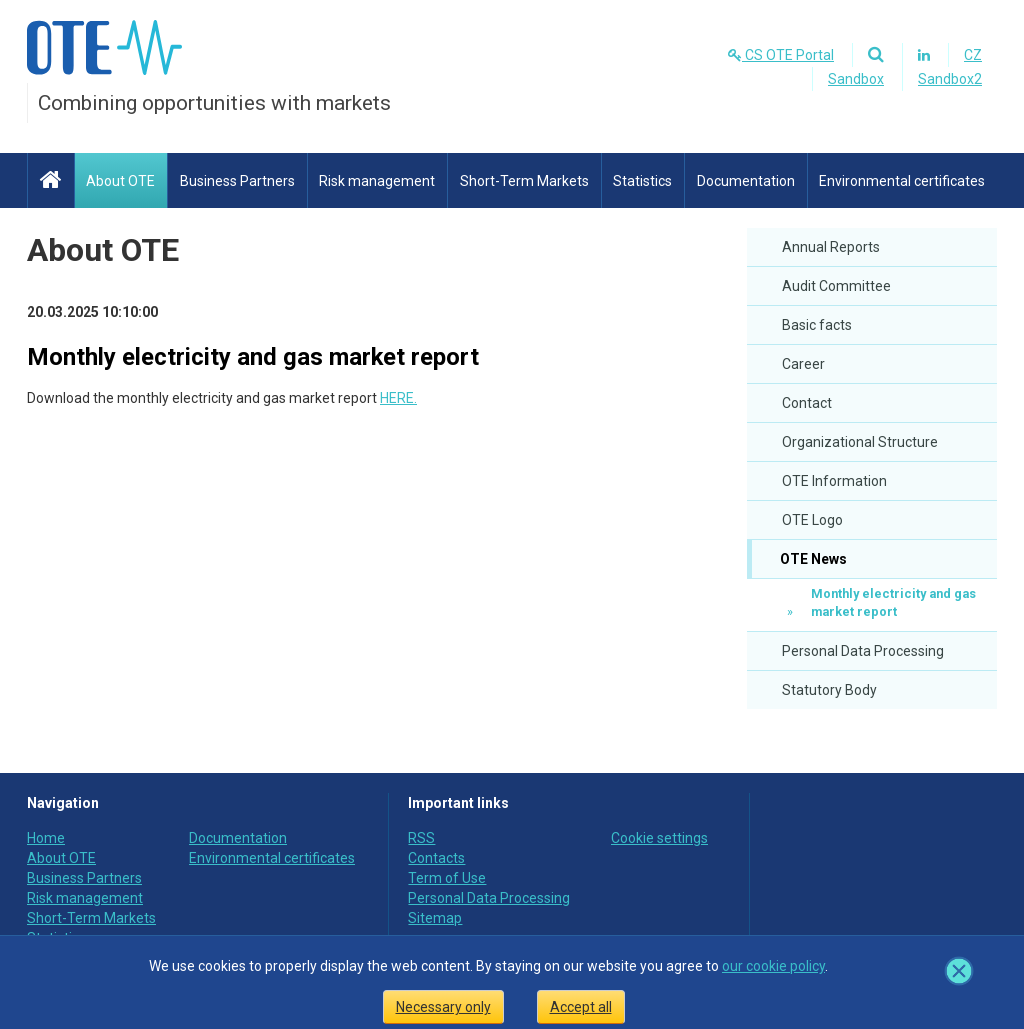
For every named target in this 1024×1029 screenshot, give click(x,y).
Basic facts (817, 325)
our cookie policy (773, 966)
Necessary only (443, 1007)
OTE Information (834, 481)
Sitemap (435, 918)
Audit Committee (836, 286)
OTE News (812, 559)
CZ (973, 55)
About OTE (103, 250)
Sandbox (856, 79)
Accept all (581, 1007)
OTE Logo (812, 520)
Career (803, 364)
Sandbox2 (950, 79)
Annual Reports (831, 247)
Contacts (436, 858)
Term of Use (447, 878)
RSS (421, 838)
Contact (807, 403)
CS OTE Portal (781, 55)
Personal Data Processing (863, 651)
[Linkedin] (923, 55)
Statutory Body (829, 690)
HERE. (398, 398)
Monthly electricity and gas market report (893, 602)
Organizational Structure (860, 442)
